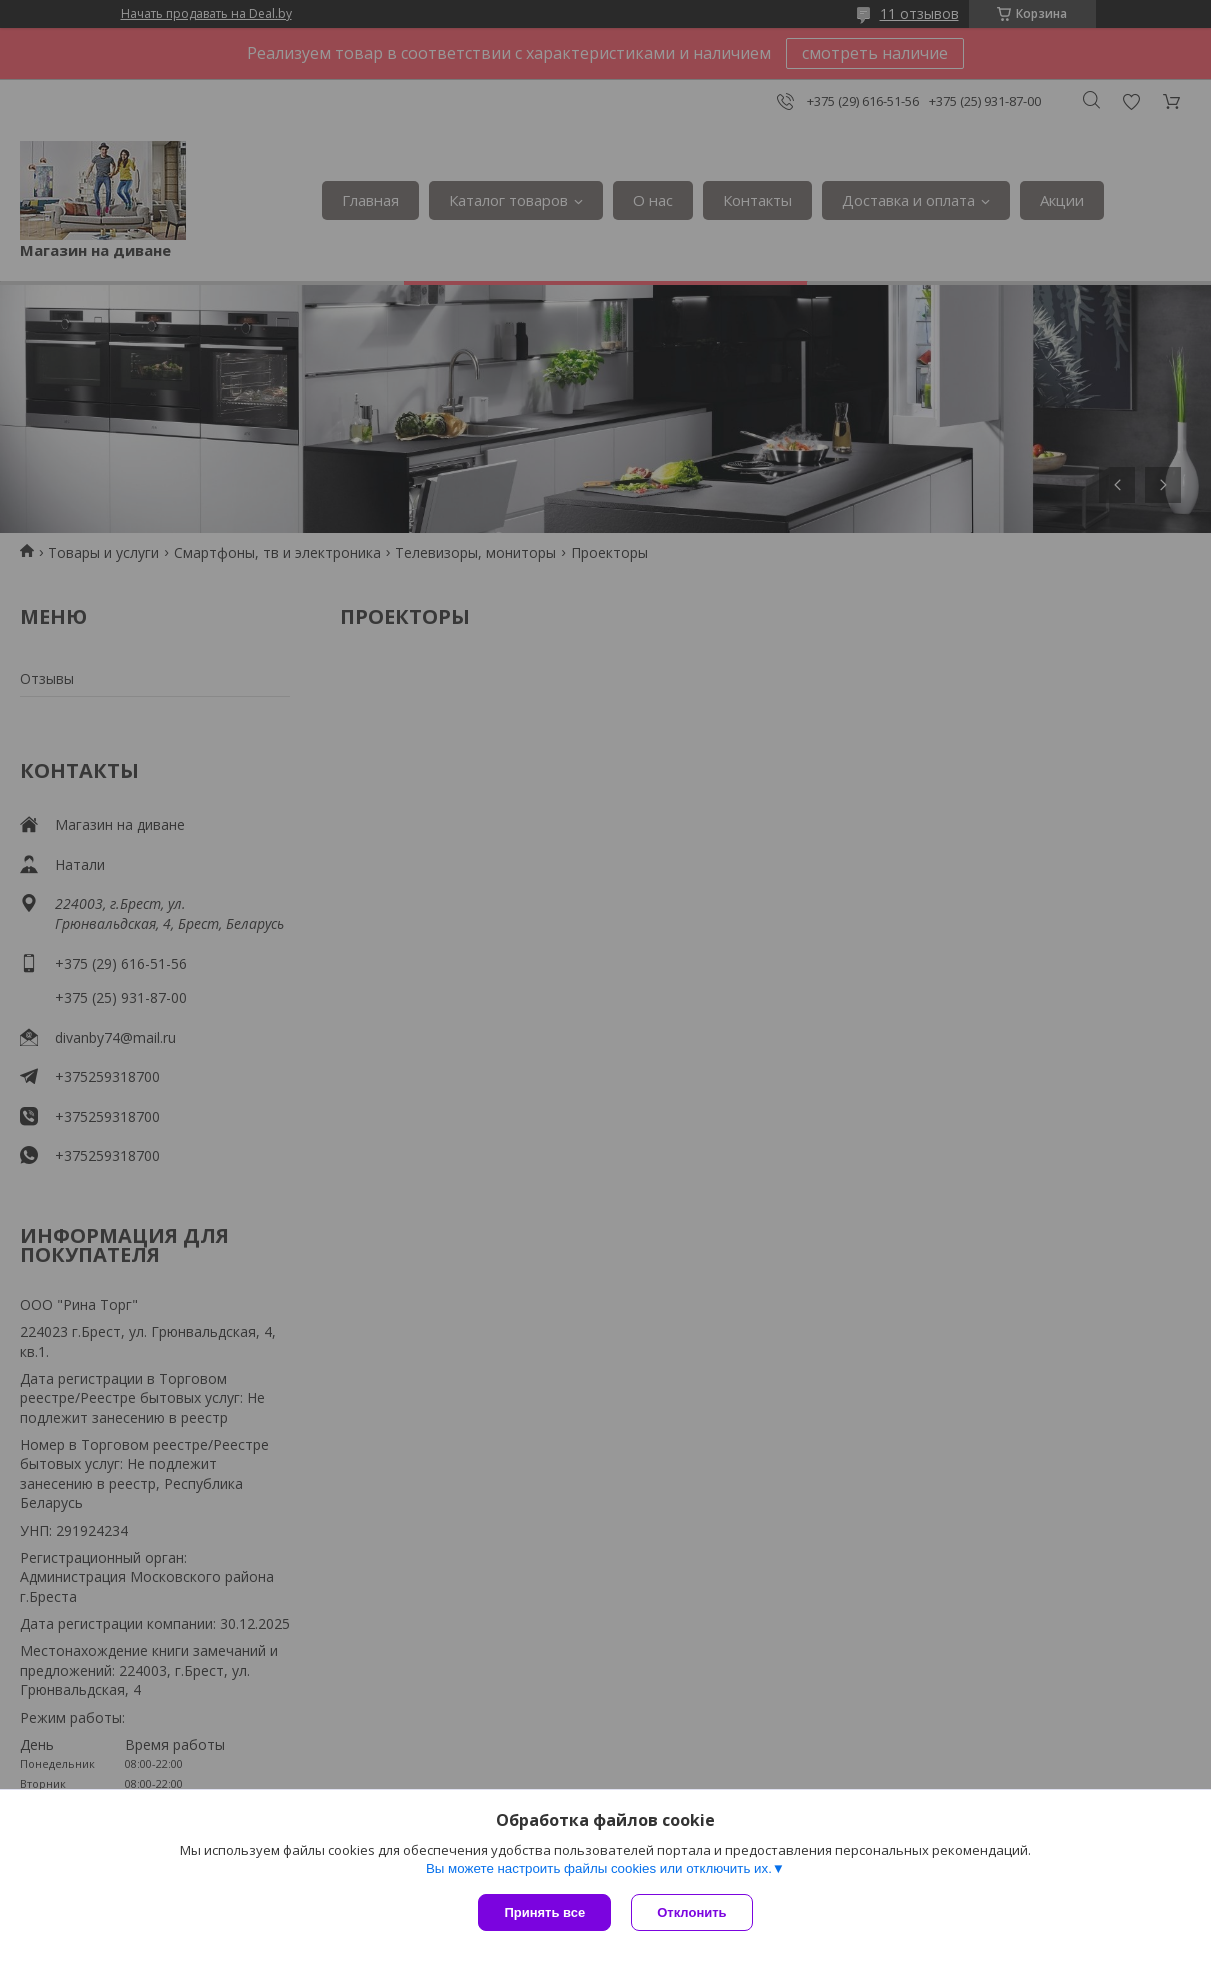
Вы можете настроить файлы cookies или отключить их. (599, 1868)
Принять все (544, 1912)
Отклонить (691, 1912)
